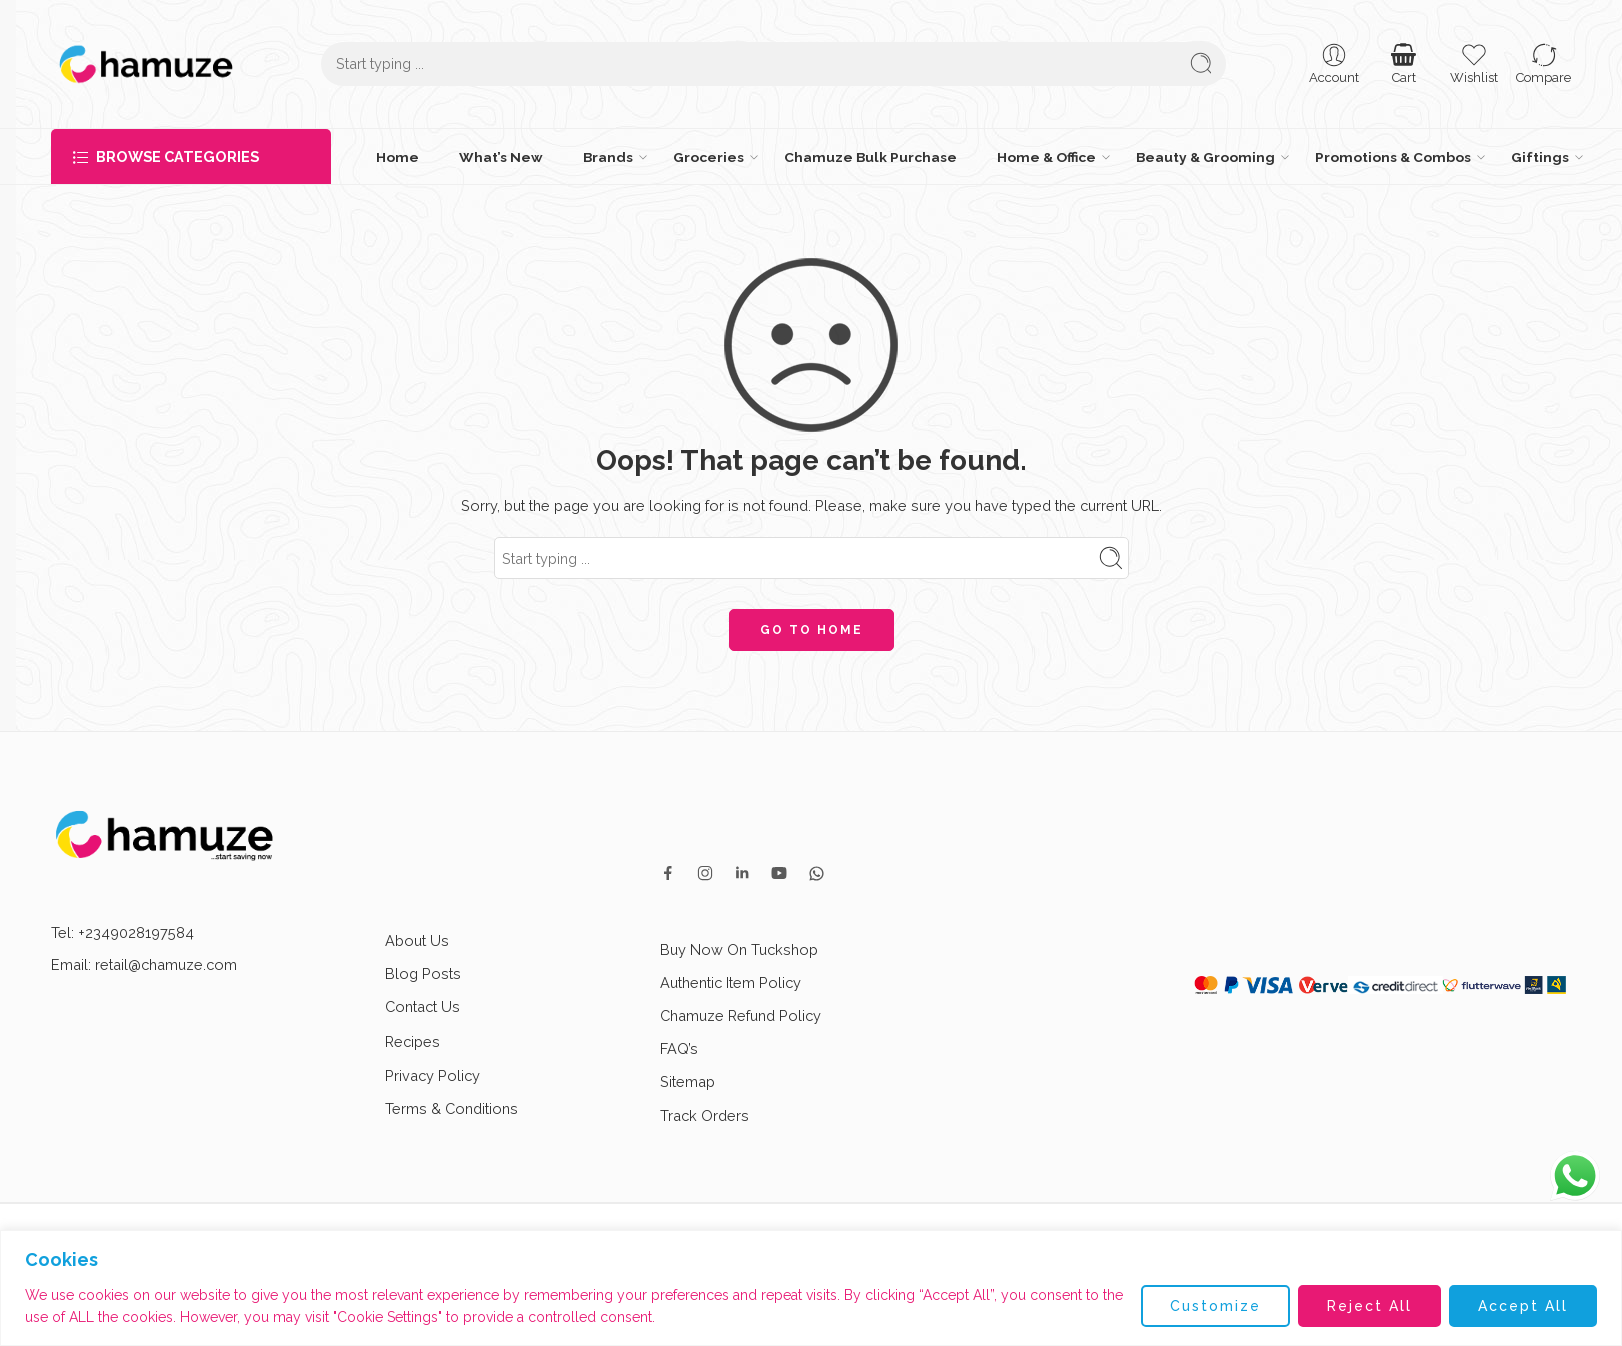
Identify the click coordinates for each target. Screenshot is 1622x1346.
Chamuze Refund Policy (740, 1015)
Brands (608, 157)
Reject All (1369, 1306)
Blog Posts (423, 973)
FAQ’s (679, 1048)
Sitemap (687, 1081)
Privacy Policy (432, 1075)
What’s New (501, 157)
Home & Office (1046, 157)
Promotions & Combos (1393, 157)
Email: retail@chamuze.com (144, 964)
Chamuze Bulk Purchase (870, 157)
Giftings (1540, 157)
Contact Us (422, 1006)
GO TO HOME (811, 630)
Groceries (708, 157)
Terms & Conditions (451, 1108)
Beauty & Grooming (1205, 157)
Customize (1215, 1306)
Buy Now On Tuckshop (739, 949)
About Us (417, 940)
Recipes (430, 1041)
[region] (811, 1288)
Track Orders (704, 1115)
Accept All (1523, 1306)
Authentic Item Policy (730, 982)
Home (397, 157)
